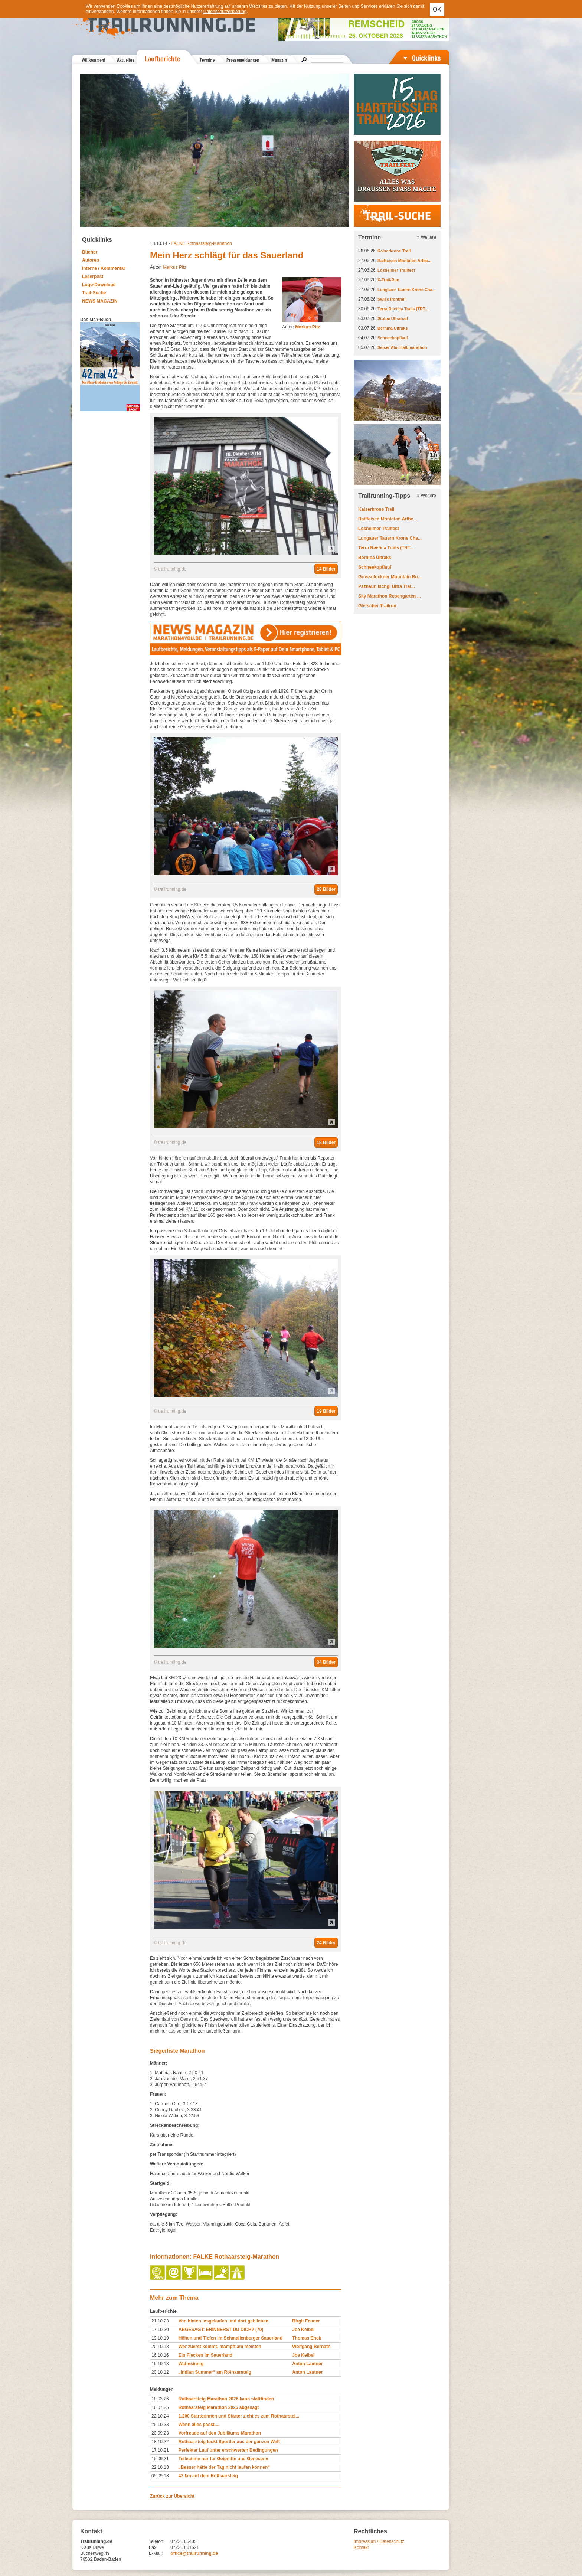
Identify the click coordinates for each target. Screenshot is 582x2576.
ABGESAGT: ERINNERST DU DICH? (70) (221, 2329)
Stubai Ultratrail (392, 318)
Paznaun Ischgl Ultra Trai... (386, 586)
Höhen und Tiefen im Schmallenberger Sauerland (231, 2338)
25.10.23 (160, 2424)
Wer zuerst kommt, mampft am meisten (220, 2346)
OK (437, 9)
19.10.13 (160, 2363)
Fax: (153, 2547)
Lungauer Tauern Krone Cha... (406, 289)
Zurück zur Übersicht (172, 2496)
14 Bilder (326, 569)
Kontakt (361, 2547)
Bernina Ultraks (392, 328)
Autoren (90, 260)
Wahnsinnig (191, 2363)
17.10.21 (160, 2450)
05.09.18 (160, 2475)
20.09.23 (160, 2433)
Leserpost (92, 276)
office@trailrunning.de (194, 2553)
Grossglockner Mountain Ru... (390, 576)
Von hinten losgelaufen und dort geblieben (223, 2321)
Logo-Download (99, 284)
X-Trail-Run (388, 280)
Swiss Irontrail (391, 299)
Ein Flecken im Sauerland (205, 2355)
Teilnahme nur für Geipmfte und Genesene (223, 2458)
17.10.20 (160, 2329)
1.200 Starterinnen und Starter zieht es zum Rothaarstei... (239, 2416)
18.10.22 (160, 2441)
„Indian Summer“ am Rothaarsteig (215, 2372)
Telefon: (156, 2541)
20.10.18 (160, 2346)
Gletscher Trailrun (377, 605)
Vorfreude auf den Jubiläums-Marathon (220, 2433)
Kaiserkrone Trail (394, 251)
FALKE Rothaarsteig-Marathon (201, 243)
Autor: (301, 327)
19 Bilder (326, 1411)
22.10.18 (160, 2467)
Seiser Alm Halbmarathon (402, 347)
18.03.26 (160, 2399)
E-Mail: (156, 2553)
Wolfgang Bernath (311, 2346)
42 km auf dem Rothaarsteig (208, 2475)
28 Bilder (326, 889)
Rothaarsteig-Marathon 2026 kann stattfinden (226, 2399)
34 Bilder (326, 1662)
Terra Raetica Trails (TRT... (402, 309)
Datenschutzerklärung (225, 11)
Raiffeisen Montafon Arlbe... (404, 260)
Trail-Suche (94, 292)
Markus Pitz (174, 267)
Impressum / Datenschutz (379, 2541)
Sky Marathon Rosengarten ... (389, 596)
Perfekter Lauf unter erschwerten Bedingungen (228, 2450)
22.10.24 (160, 2416)
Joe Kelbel (303, 2329)
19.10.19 (160, 2338)
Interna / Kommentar (103, 268)
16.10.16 (160, 2355)
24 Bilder (326, 1942)
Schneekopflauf (392, 338)
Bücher (89, 252)
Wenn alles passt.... (199, 2424)
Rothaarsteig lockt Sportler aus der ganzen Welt (229, 2441)
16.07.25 (160, 2407)
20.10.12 (160, 2372)
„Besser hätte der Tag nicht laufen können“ (224, 2467)
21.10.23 (160, 2321)
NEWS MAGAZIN (99, 301)
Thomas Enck (306, 2338)
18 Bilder (326, 1142)
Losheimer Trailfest (396, 270)
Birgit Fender (306, 2321)
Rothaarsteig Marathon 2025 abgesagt (219, 2407)
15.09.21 (160, 2458)
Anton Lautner (307, 2363)
